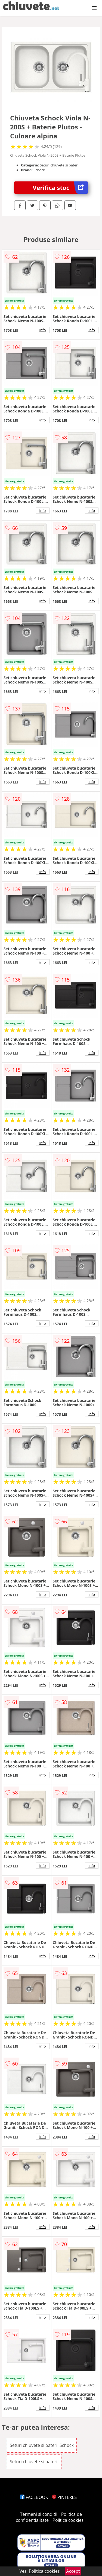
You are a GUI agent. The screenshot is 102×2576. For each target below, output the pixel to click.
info (42, 329)
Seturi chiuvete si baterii (34, 2462)
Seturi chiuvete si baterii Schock (42, 2445)
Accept (73, 2571)
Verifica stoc (60, 187)
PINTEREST (65, 2497)
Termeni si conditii (38, 2514)
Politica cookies (68, 2520)
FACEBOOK (34, 2497)
